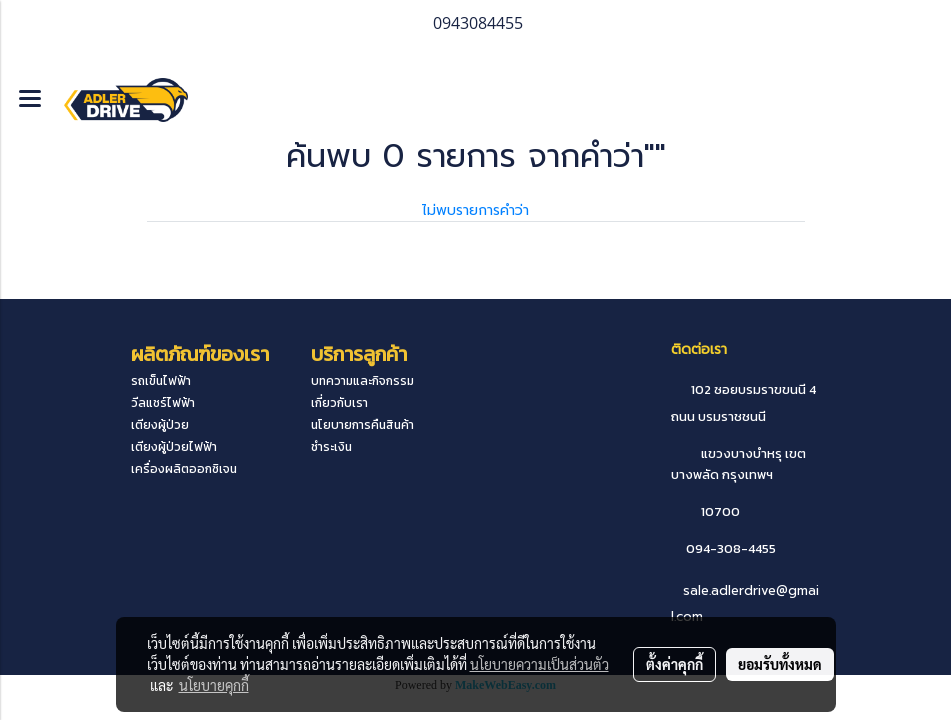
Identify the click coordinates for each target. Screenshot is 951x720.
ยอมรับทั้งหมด (780, 664)
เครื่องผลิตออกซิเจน (184, 469)
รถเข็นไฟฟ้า (161, 381)
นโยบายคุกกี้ (214, 685)
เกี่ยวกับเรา (339, 403)
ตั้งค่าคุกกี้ (674, 664)
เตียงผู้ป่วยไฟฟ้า (174, 447)
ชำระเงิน (331, 447)
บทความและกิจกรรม (362, 381)
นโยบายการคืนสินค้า (362, 425)
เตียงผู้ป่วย (160, 425)
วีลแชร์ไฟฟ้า (163, 403)
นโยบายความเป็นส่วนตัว (539, 664)
